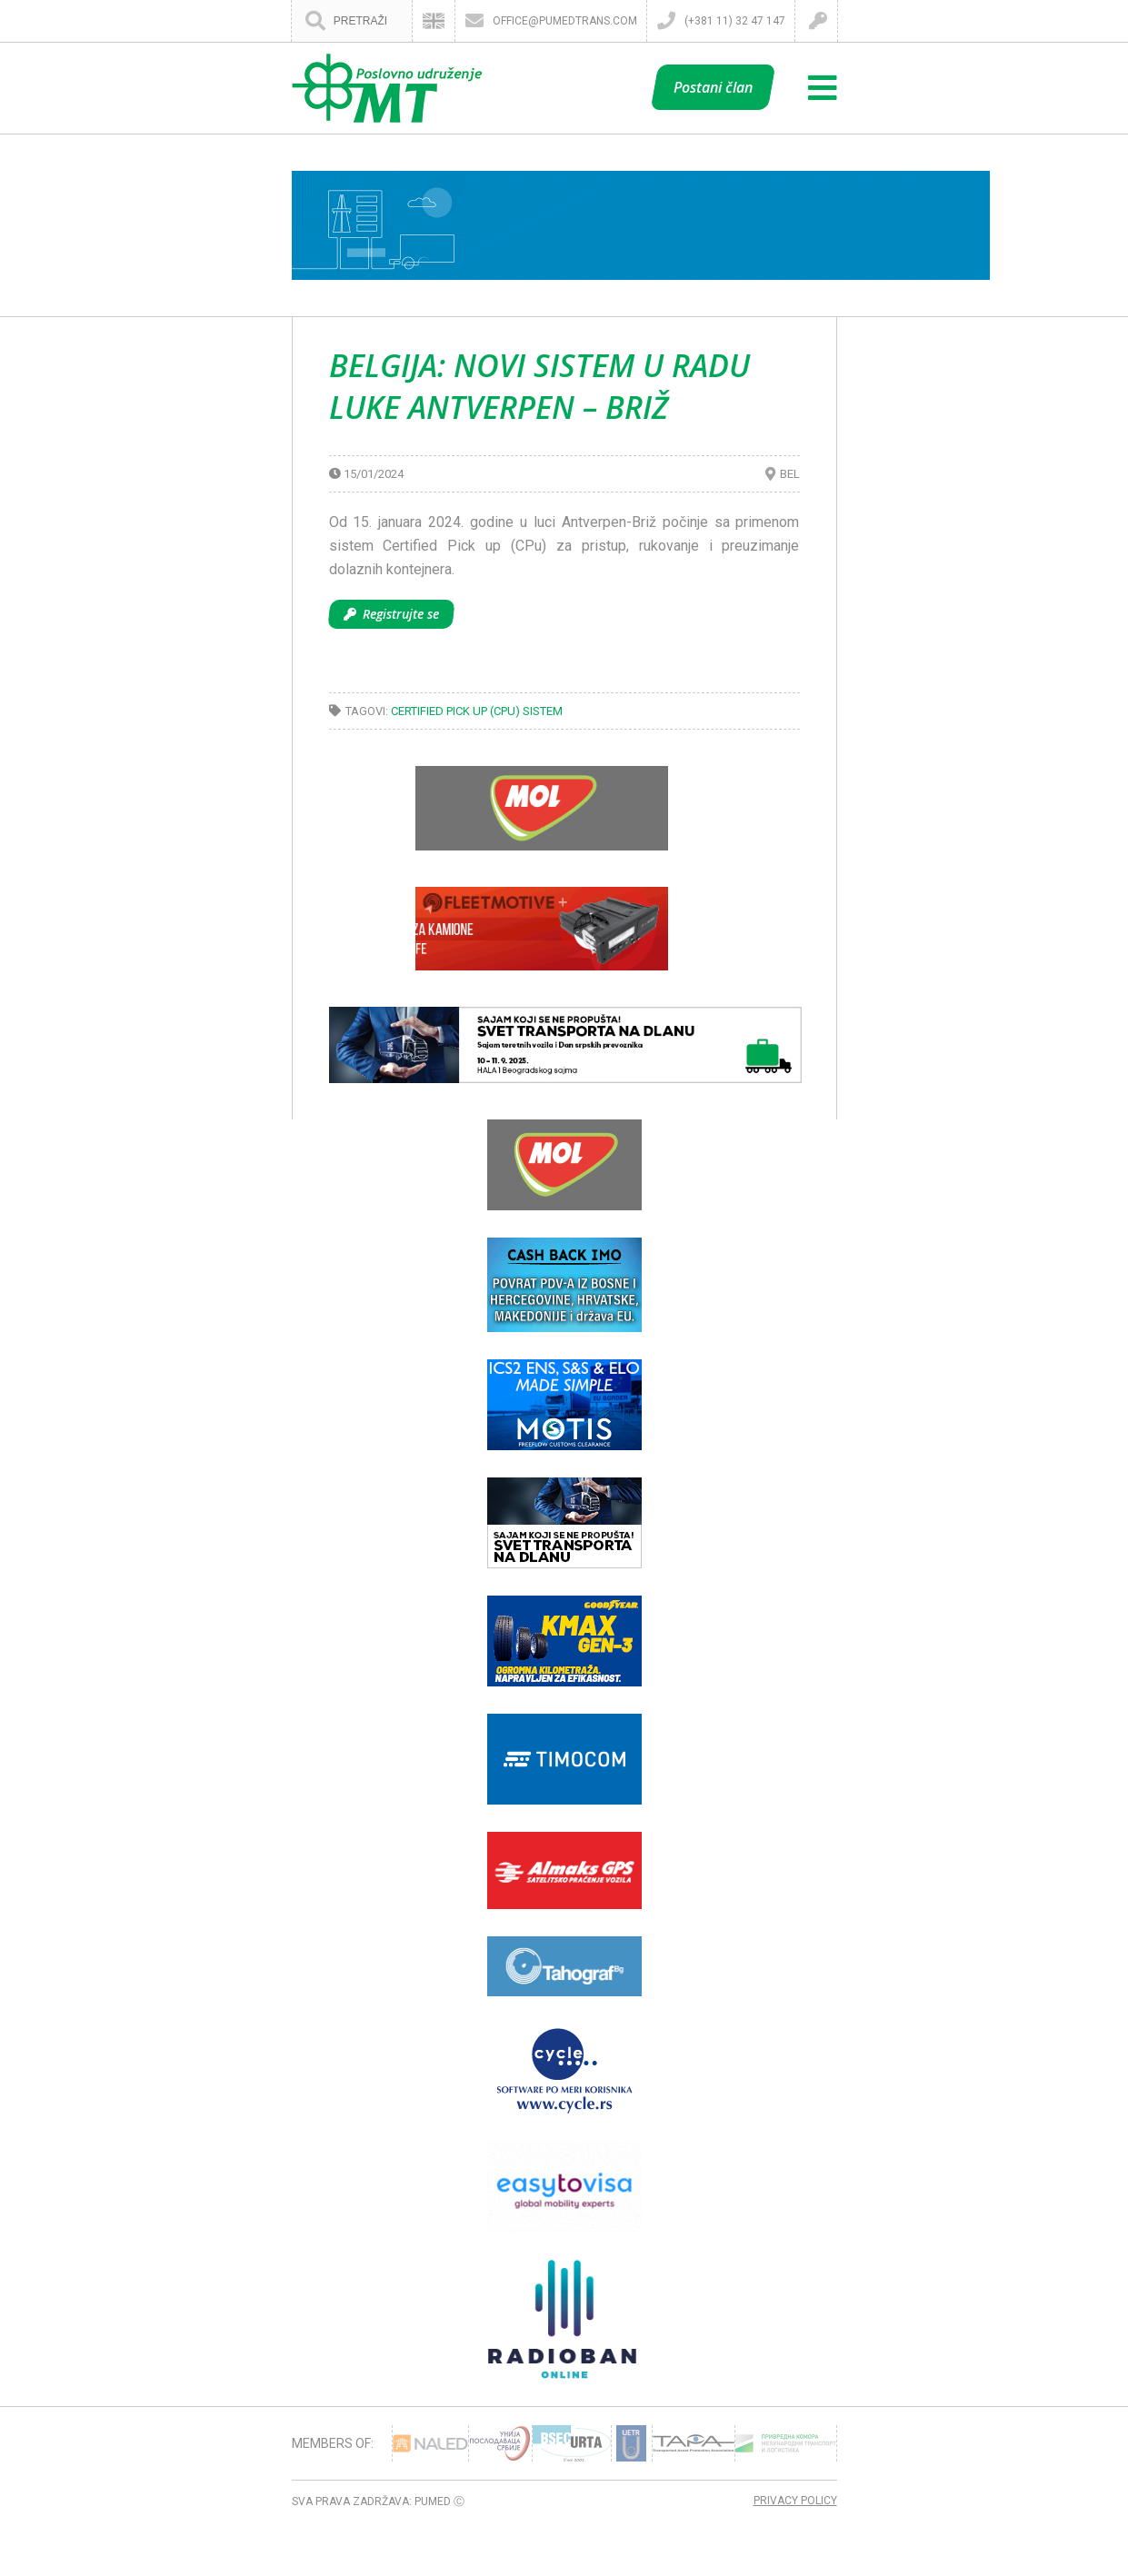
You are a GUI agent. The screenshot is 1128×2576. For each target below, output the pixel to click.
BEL (790, 474)
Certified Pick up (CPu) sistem (477, 711)
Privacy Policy (795, 2500)
